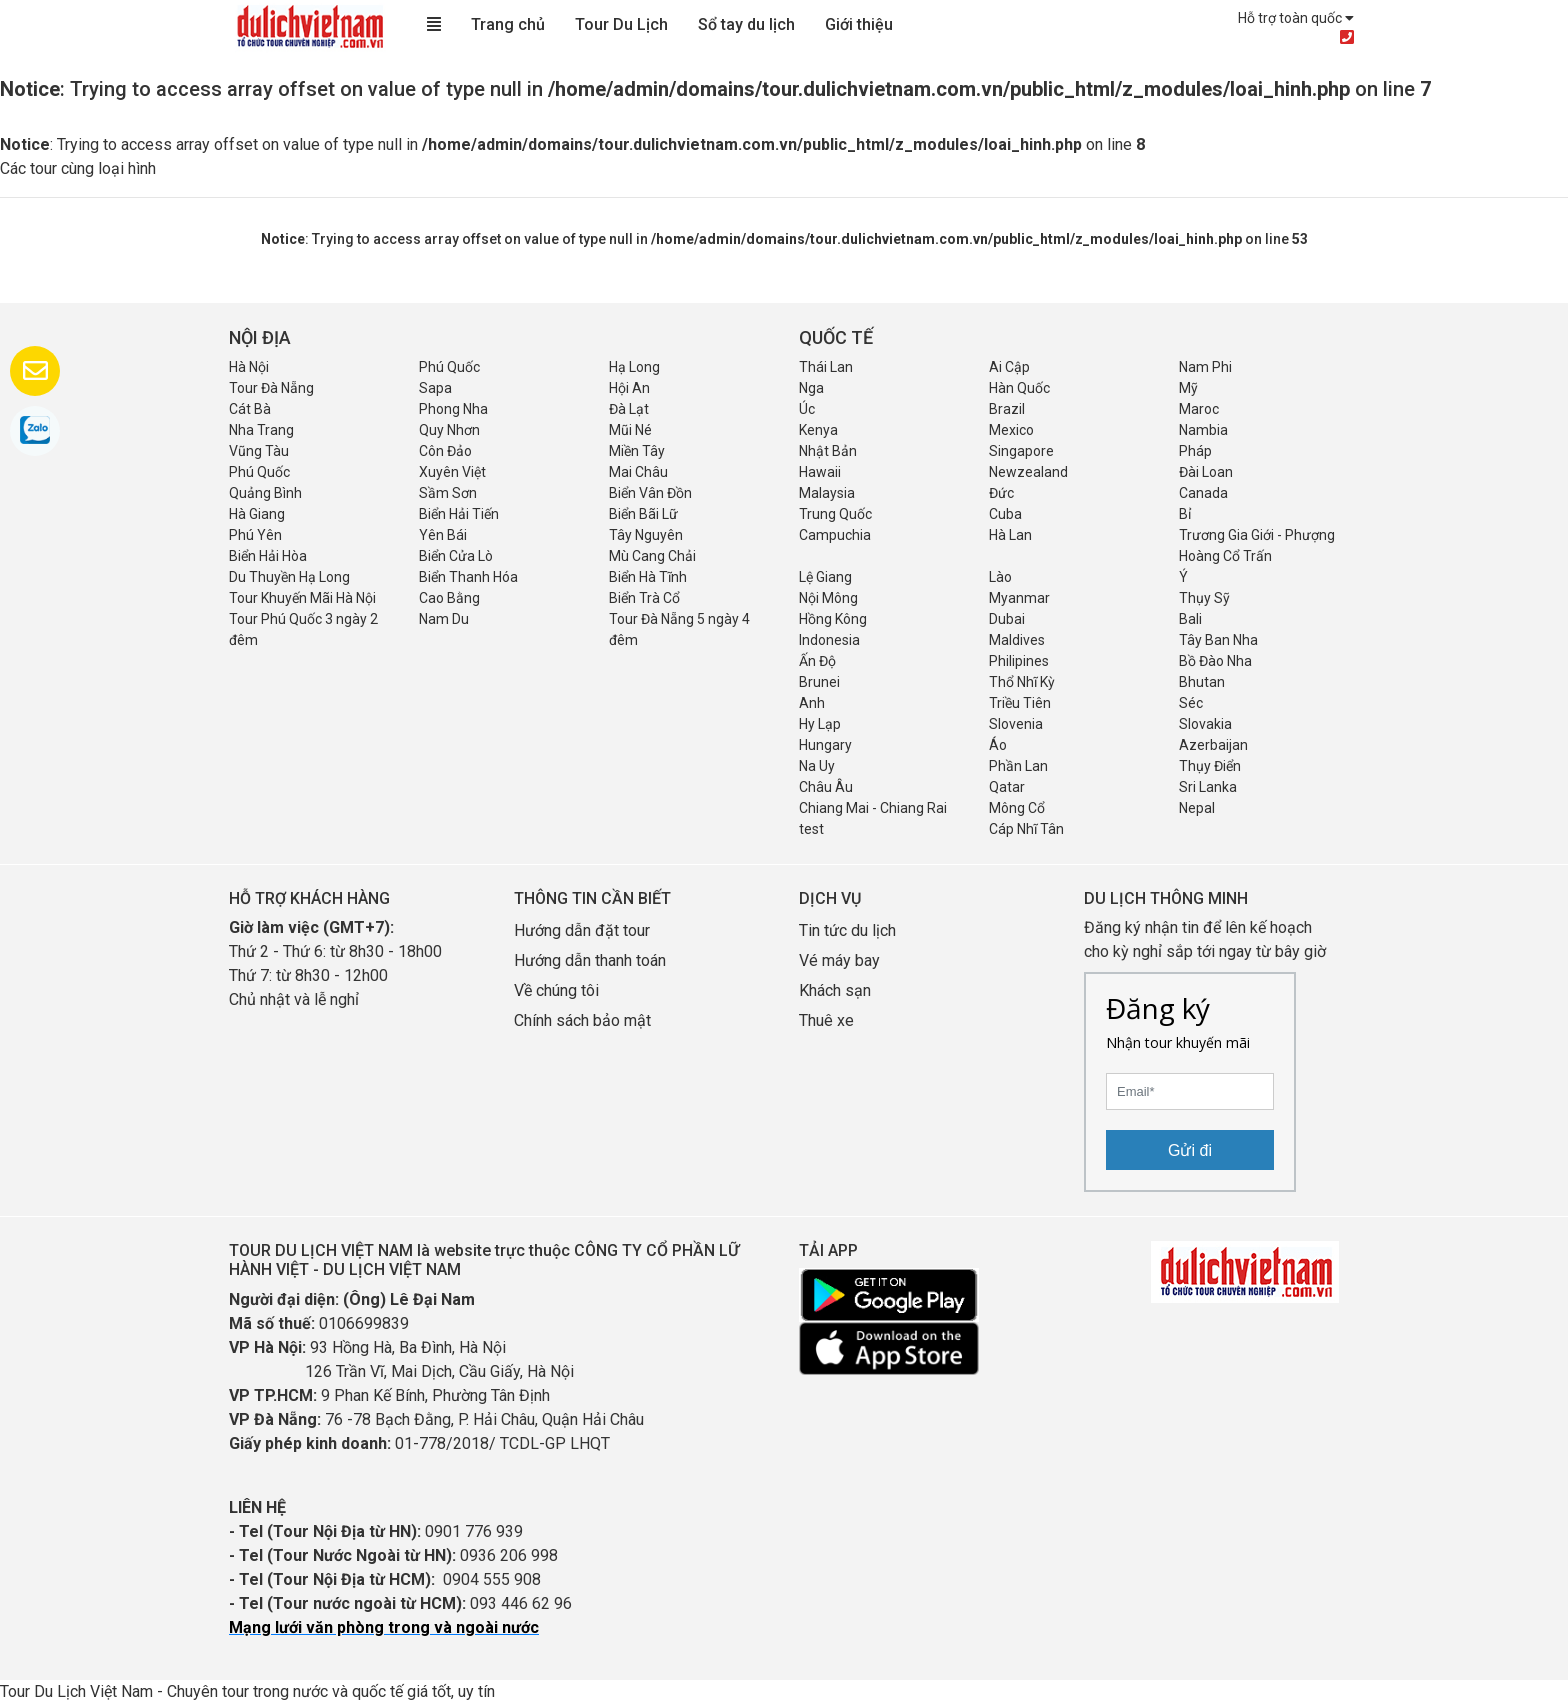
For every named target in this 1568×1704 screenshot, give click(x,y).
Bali (1190, 619)
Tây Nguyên (646, 535)
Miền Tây (637, 451)
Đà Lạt (629, 409)
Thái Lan (826, 367)
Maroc (1199, 409)
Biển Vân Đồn (650, 493)
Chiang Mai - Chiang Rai (873, 808)
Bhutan (1202, 682)
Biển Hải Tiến (459, 514)
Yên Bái (443, 535)
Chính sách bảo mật (584, 1020)
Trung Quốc (835, 514)
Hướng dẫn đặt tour (582, 930)
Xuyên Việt (452, 472)
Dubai (1007, 619)
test (811, 829)
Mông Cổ (1017, 808)
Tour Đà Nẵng (271, 388)
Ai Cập (1009, 367)
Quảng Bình (265, 493)
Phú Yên (255, 535)
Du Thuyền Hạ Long (289, 577)
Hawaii (820, 472)
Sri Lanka (1208, 787)
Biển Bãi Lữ (643, 514)
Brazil (1007, 409)
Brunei (819, 682)
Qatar (1007, 787)
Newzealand (1028, 472)
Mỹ (1188, 388)
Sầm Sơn (448, 493)
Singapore (1021, 451)
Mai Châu (638, 472)
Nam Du (444, 619)
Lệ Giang (825, 577)
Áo (998, 745)
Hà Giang (257, 514)
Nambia (1203, 430)
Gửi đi (1190, 1150)
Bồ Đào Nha (1215, 661)
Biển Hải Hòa (268, 556)
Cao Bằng (449, 598)
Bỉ (1185, 514)
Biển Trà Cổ (644, 598)
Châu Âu (826, 787)
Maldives (1017, 640)
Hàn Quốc (1019, 388)
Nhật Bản (828, 451)
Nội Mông (828, 598)
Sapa (435, 388)
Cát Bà (250, 409)
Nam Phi (1205, 367)
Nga (811, 388)
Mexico (1011, 430)
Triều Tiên (1020, 703)
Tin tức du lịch (847, 930)
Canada (1203, 493)
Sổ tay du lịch (746, 24)
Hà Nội (249, 367)
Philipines (1019, 661)
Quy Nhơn (449, 430)
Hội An (629, 388)
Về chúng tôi (556, 990)
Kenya (818, 430)
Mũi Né (630, 430)
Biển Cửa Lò (456, 556)
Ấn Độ (817, 661)
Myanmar (1019, 598)
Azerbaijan (1213, 745)
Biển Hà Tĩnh (648, 577)
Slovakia (1205, 724)
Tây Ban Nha (1218, 640)
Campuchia (835, 535)
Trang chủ (508, 24)
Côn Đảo (445, 451)
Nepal (1197, 808)
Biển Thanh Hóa (468, 577)
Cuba (1005, 514)
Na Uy (817, 766)
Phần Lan (1018, 766)
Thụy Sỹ (1204, 598)
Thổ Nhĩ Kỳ (1022, 682)
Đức (1001, 493)
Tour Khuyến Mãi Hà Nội (302, 598)
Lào (1000, 577)
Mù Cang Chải (652, 556)
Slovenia (1016, 724)
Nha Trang (261, 430)
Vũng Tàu (259, 451)
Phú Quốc (449, 367)
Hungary (825, 745)
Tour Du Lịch (621, 24)
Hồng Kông (833, 619)
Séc (1191, 703)
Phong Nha (453, 409)
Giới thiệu (859, 24)
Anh (812, 703)
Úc (807, 409)
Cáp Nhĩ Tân (1026, 829)
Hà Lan (1010, 535)
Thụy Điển (1210, 766)
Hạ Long (634, 367)
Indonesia (829, 640)
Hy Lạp (820, 724)
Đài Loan (1206, 472)
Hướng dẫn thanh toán (590, 960)
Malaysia (827, 493)
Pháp (1195, 451)
